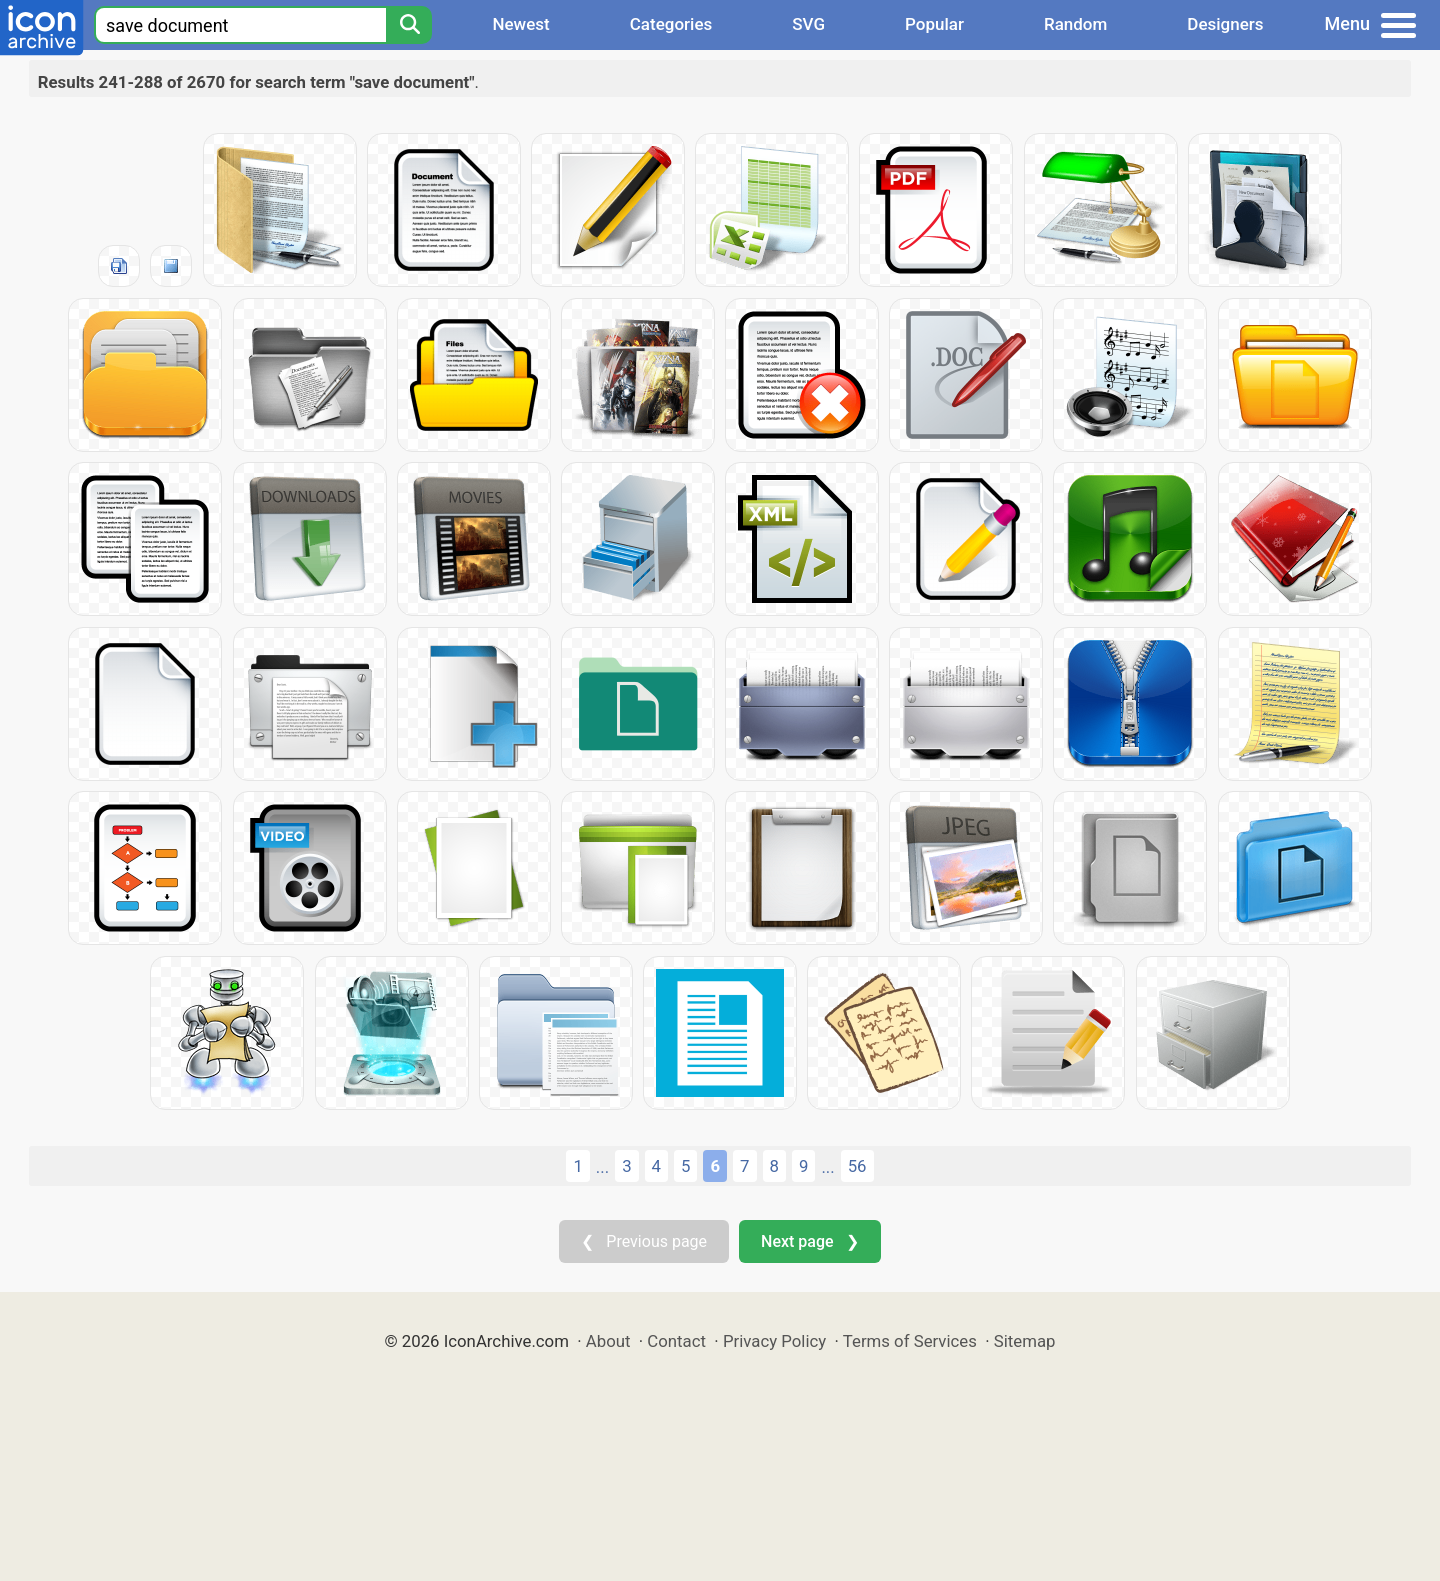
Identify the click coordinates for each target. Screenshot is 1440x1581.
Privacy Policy (774, 1341)
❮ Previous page (644, 1241)
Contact (676, 1341)
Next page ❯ (809, 1241)
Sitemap (1025, 1341)
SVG (808, 24)
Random (1075, 24)
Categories (671, 24)
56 (857, 1166)
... (602, 1167)
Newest (520, 24)
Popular (934, 24)
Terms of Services (910, 1341)
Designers (1225, 24)
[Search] (409, 25)
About (608, 1341)
